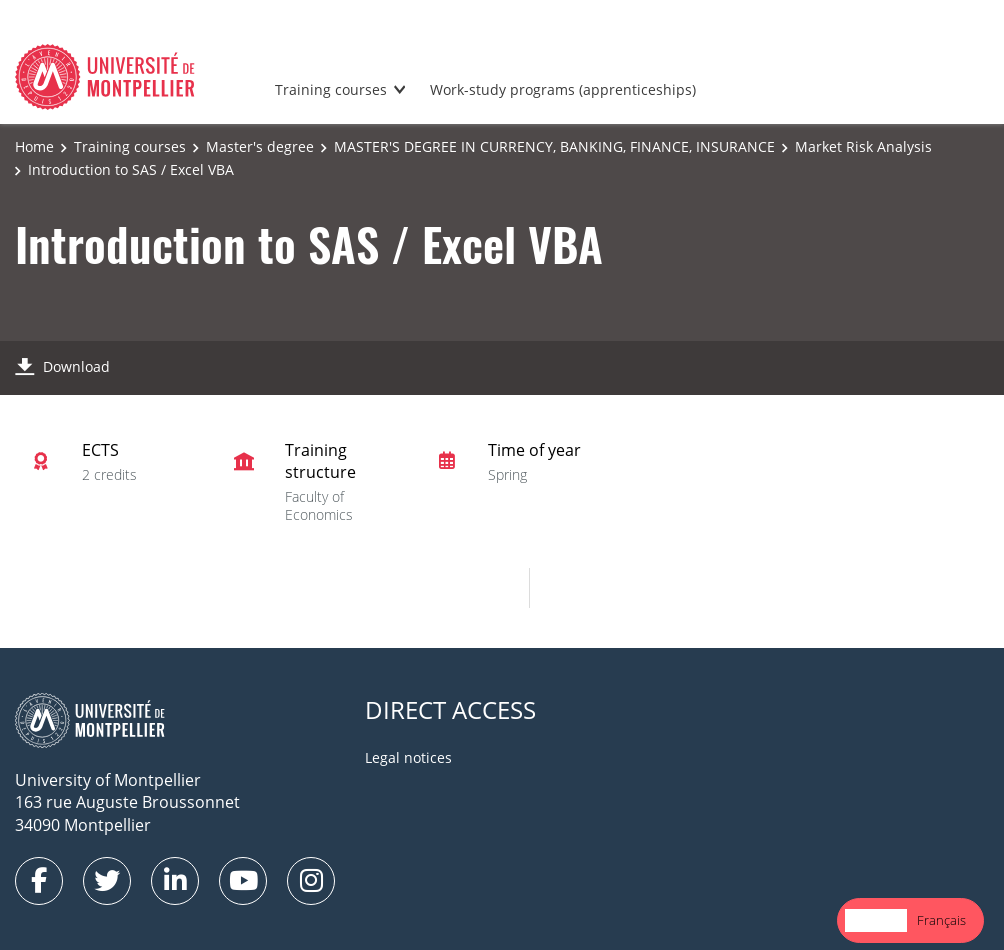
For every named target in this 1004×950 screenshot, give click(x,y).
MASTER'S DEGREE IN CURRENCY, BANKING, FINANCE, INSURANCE (554, 146)
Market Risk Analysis (863, 146)
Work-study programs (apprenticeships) (563, 89)
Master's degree (260, 146)
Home (34, 146)
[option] (941, 920)
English (876, 920)
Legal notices (408, 757)
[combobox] (876, 920)
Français (941, 920)
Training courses (331, 89)
